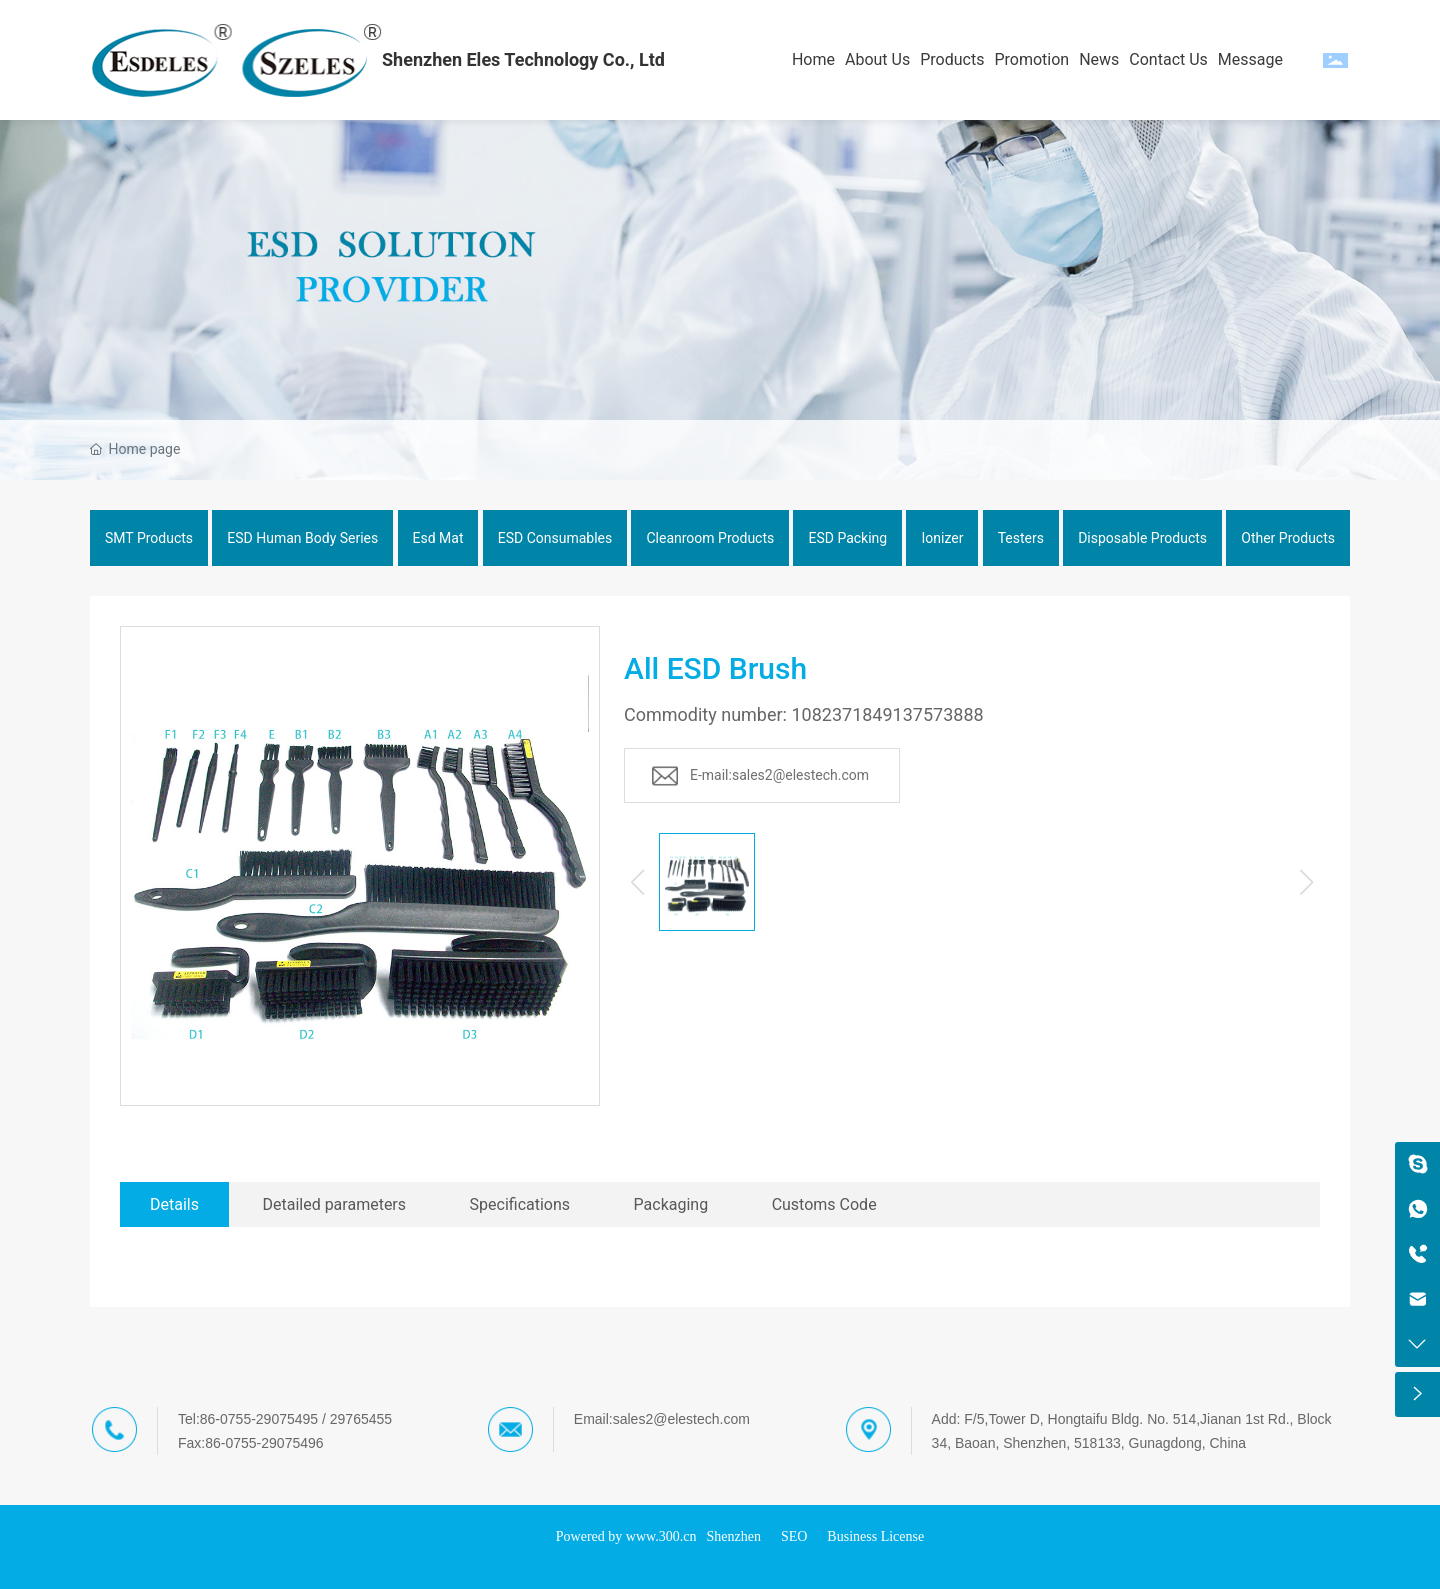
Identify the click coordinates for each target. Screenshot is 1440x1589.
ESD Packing (847, 538)
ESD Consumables (555, 538)
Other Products (1288, 538)
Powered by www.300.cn (626, 1536)
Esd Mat (438, 538)
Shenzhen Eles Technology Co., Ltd (523, 59)
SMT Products (149, 538)
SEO (794, 1536)
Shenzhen (733, 1536)
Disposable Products (1142, 538)
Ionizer (942, 538)
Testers (1021, 538)
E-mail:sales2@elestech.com (779, 775)
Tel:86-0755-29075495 (248, 1419)
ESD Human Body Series (302, 538)
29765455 (361, 1419)
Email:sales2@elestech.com (662, 1419)
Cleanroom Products (710, 538)
